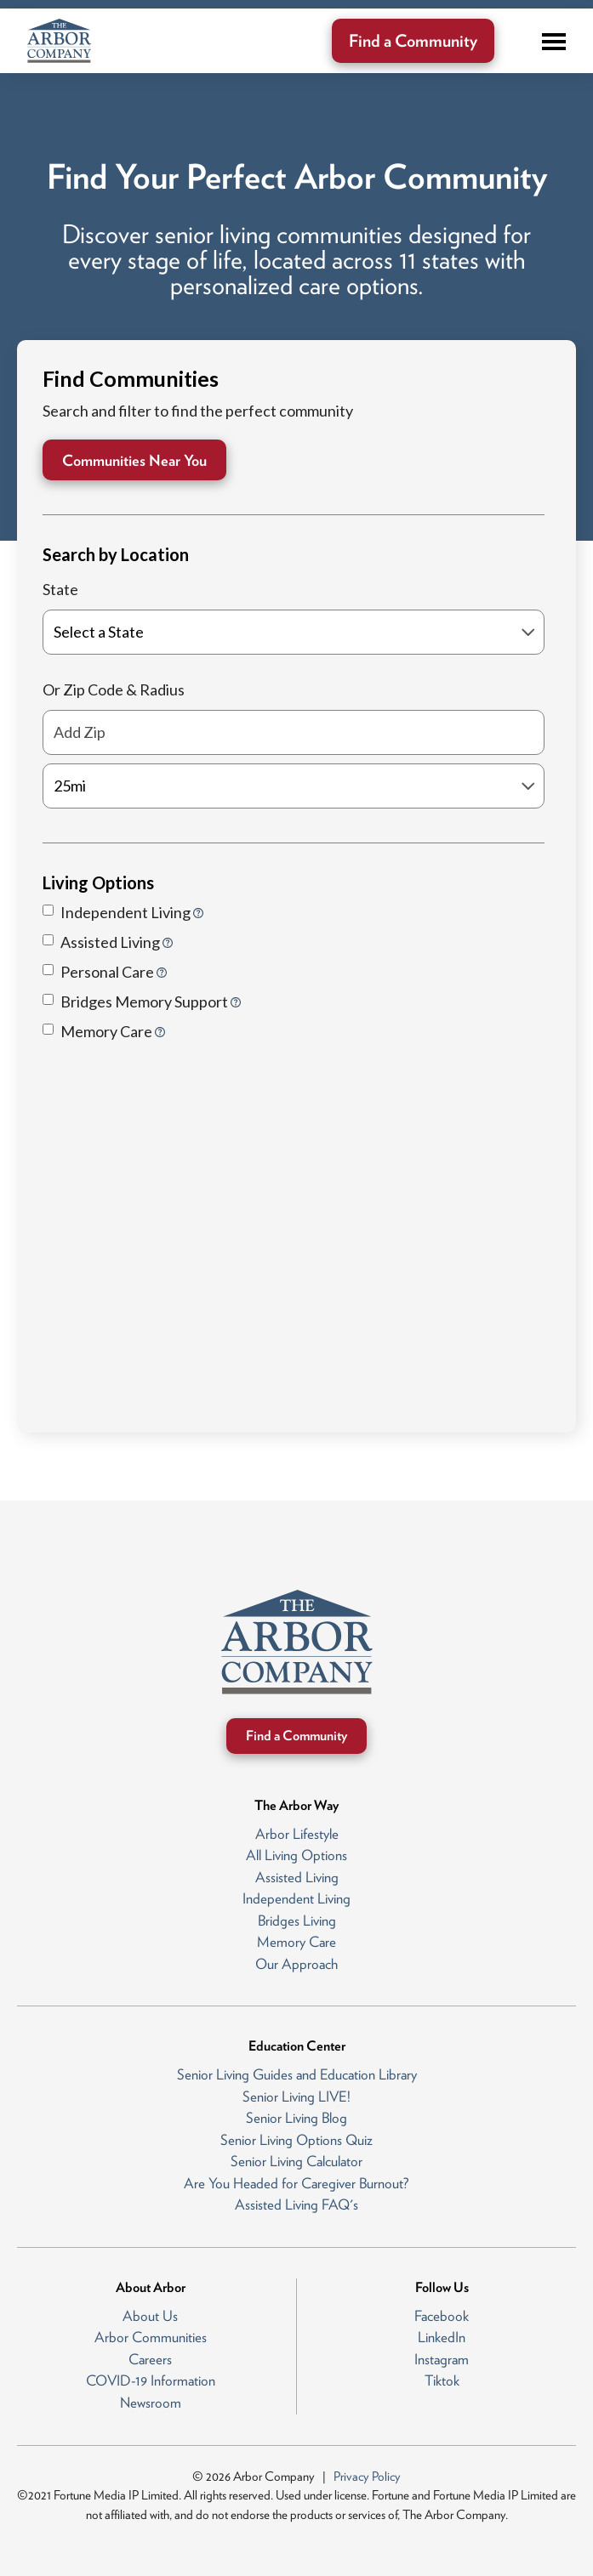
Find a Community (413, 41)
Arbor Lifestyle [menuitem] (297, 1833)
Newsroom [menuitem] (150, 2402)
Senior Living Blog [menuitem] (296, 2117)
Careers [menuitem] (150, 2359)
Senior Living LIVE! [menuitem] (296, 2096)
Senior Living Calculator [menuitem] (296, 2161)
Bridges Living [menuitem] (297, 1920)
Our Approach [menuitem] (296, 1963)
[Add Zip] (294, 732)
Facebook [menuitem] (441, 2315)
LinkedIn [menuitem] (441, 2337)
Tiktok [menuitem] (442, 2380)
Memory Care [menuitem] (296, 1941)
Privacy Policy (367, 2476)
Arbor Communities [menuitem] (150, 2337)
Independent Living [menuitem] (296, 1898)
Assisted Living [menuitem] (297, 1877)
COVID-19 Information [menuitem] (150, 2380)
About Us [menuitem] (150, 2315)
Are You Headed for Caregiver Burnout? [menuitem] (296, 2183)
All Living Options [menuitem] (296, 1855)
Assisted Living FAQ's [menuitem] (296, 2204)
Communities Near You (134, 460)
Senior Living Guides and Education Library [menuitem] (297, 2074)
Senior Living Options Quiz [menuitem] (296, 2139)
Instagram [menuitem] (441, 2359)
